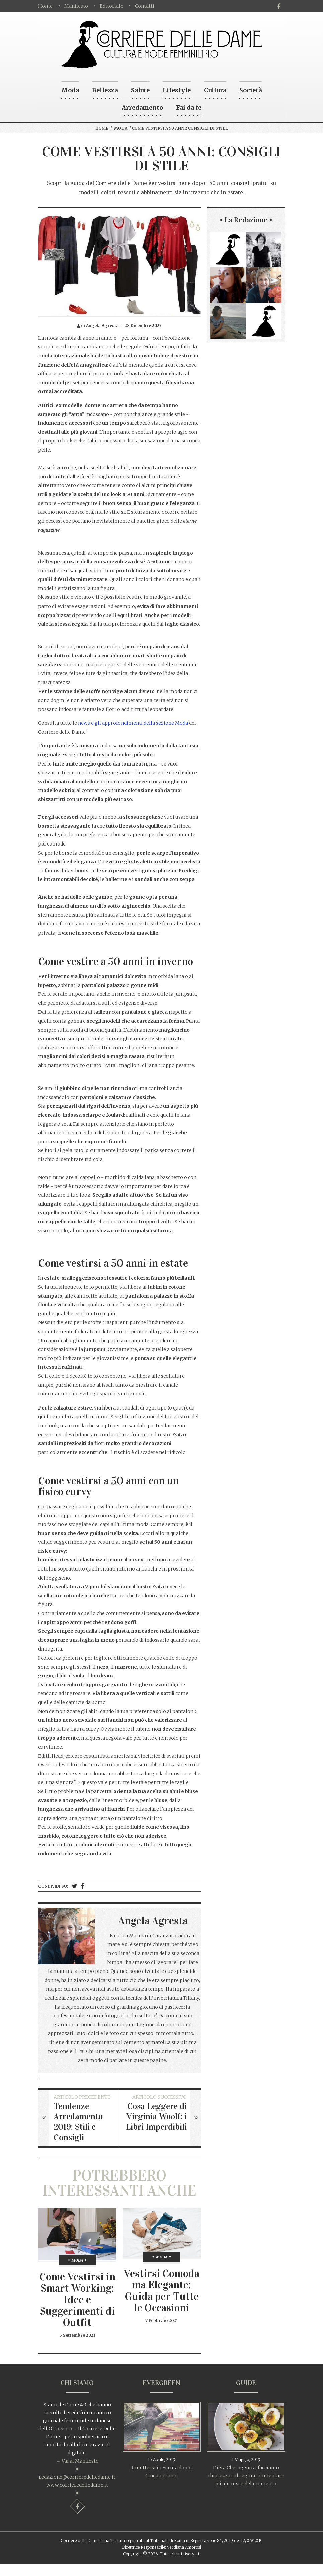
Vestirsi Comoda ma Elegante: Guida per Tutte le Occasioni (161, 2290)
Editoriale (111, 6)
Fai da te (188, 107)
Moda (70, 90)
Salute (140, 90)
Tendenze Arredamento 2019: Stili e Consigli (78, 2122)
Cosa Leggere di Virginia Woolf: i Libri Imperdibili (156, 2116)
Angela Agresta (153, 1920)
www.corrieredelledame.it (77, 2485)
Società (250, 90)
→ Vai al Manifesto (77, 2461)
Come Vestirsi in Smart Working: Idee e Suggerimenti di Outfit (77, 2299)
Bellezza (105, 90)
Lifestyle (177, 90)
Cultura (215, 90)
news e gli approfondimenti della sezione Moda (133, 723)
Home (45, 6)
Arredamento (142, 107)
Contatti (144, 6)
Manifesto (76, 6)
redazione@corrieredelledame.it (77, 2477)
